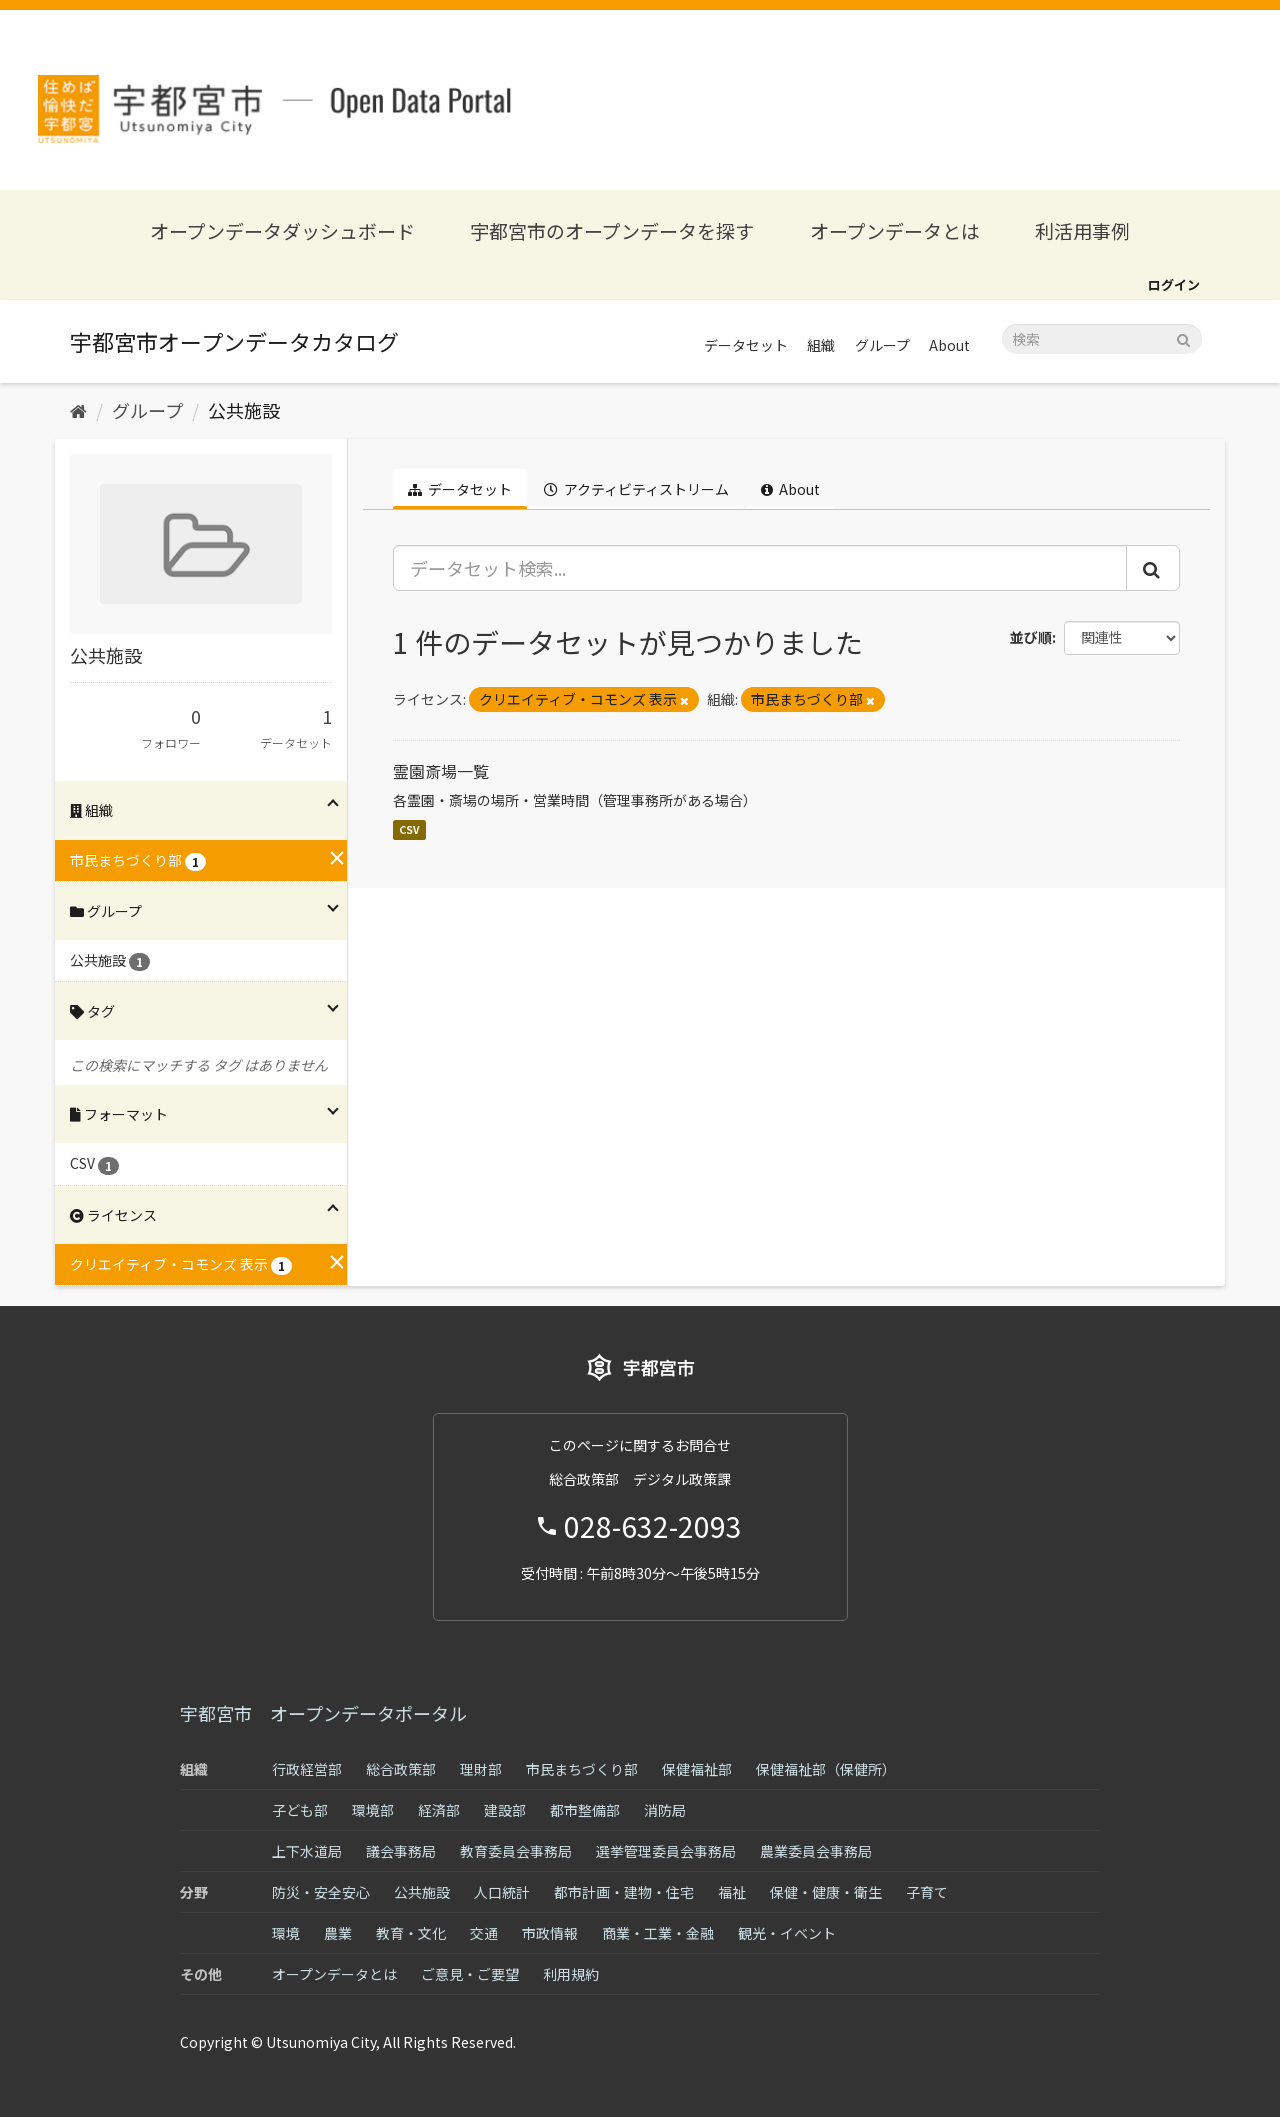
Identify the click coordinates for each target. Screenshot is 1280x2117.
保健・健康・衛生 (826, 1892)
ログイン (1174, 284)
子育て (927, 1892)
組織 (821, 345)
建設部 (505, 1810)
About (949, 345)
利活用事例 (1082, 230)
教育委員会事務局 (516, 1851)
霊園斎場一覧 (441, 771)
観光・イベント (787, 1933)
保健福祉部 (697, 1769)
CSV (409, 829)
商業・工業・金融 (658, 1933)
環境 (286, 1933)
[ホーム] (78, 410)
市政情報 (550, 1933)
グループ (882, 345)
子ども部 (300, 1810)
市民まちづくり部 (582, 1769)
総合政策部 (401, 1769)
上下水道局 (307, 1851)
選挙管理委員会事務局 (666, 1851)
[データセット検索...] (760, 568)
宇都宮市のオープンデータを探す (612, 230)
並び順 (1031, 637)
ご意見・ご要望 (470, 1974)
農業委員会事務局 (816, 1851)
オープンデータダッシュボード (282, 230)
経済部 (439, 1810)
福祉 (732, 1892)
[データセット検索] (1102, 339)
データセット (746, 345)
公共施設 (244, 410)
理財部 (481, 1769)
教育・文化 (411, 1933)
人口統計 (502, 1892)
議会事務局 (401, 1851)
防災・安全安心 (321, 1892)
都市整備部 (585, 1810)
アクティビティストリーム (636, 489)
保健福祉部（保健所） (826, 1769)
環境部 (373, 1810)
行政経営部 (307, 1769)
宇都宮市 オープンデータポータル (323, 1713)
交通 (484, 1933)
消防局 (665, 1810)
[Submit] (1183, 337)
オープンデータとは (895, 230)
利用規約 (571, 1974)
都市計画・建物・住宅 (624, 1892)
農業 (338, 1933)
